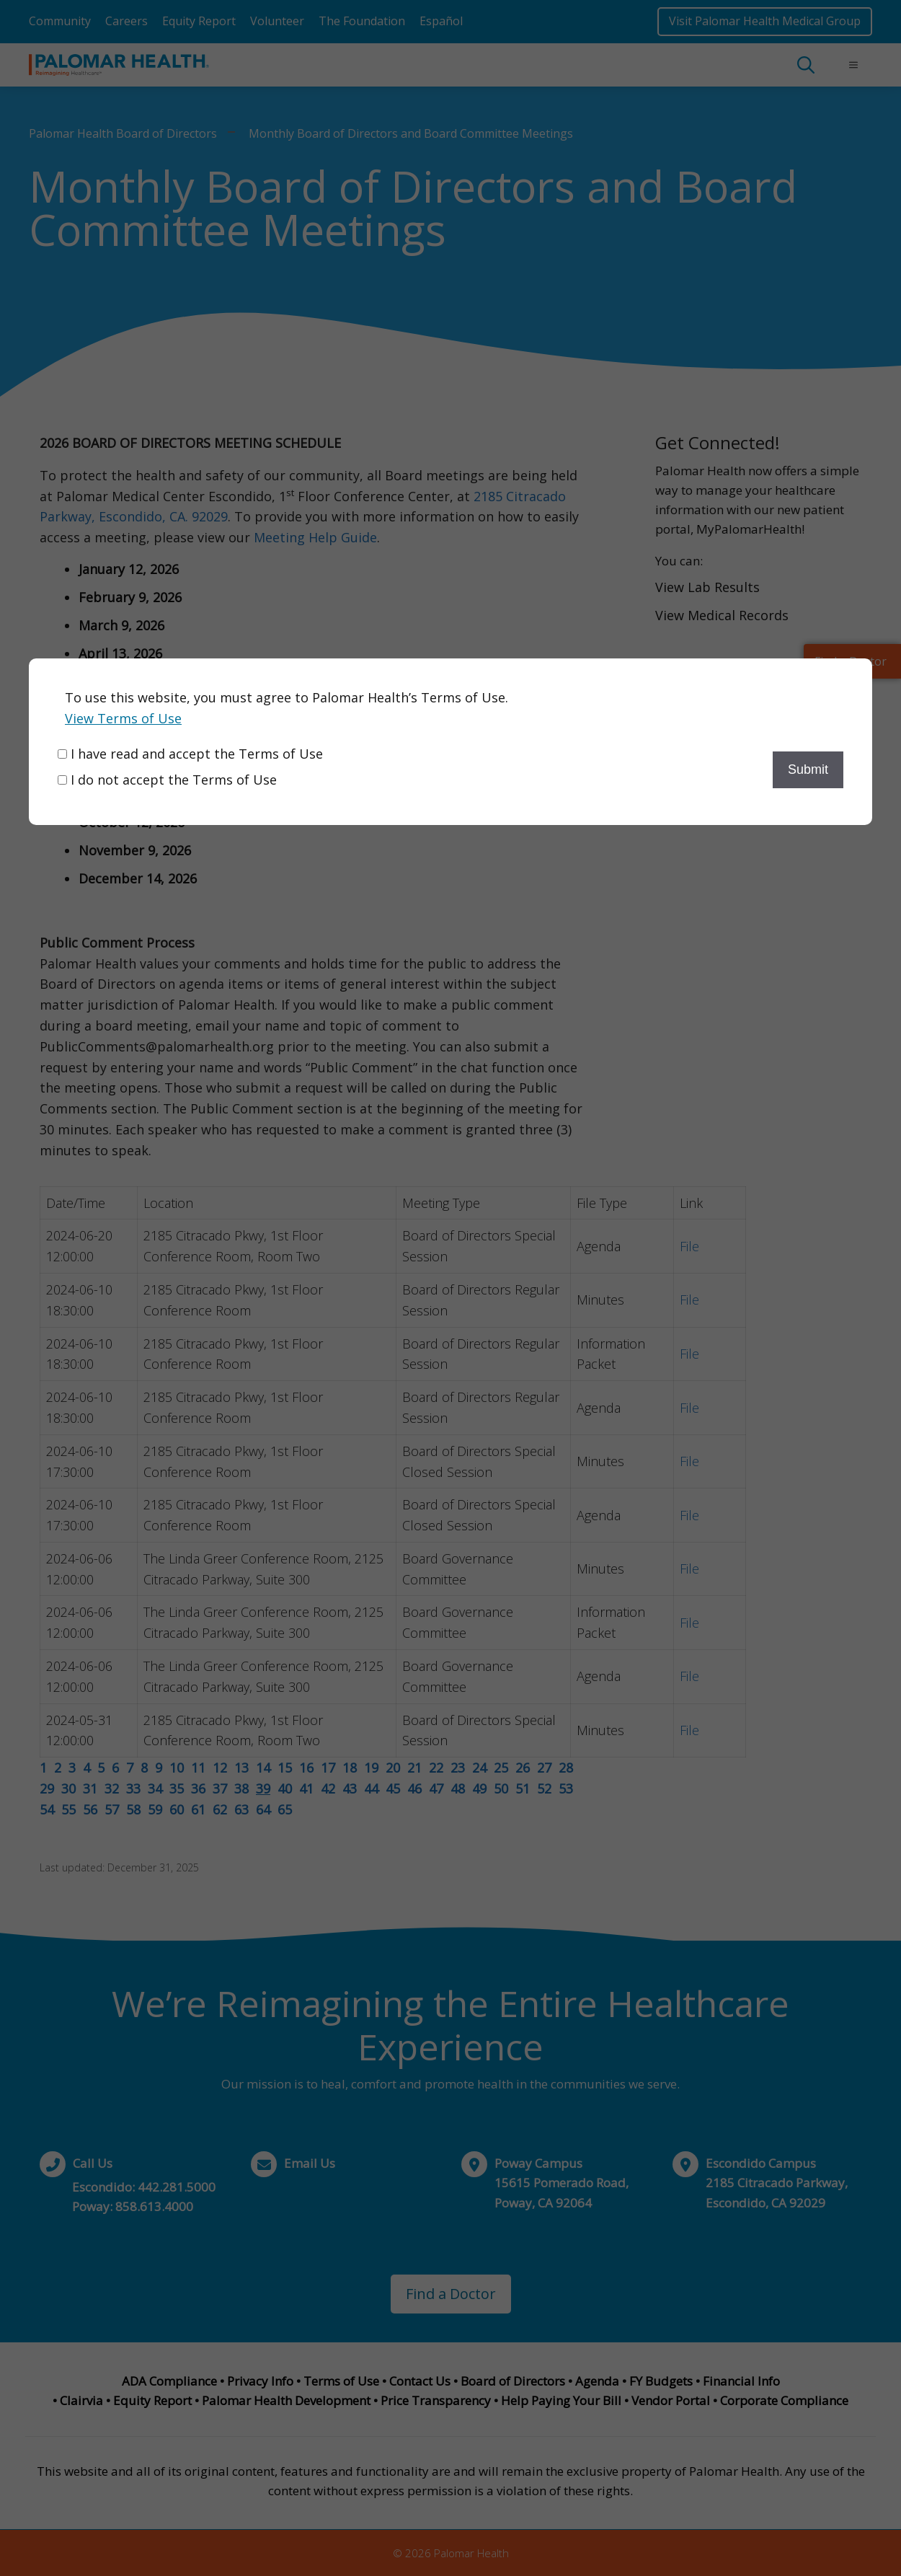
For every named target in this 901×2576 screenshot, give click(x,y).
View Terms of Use (123, 718)
